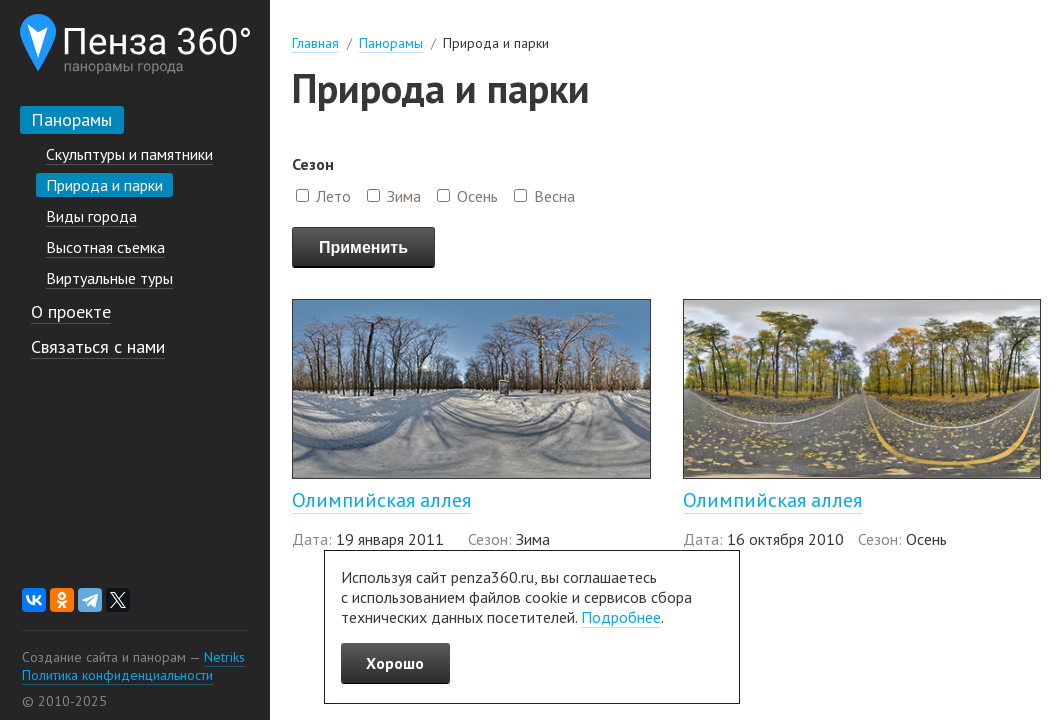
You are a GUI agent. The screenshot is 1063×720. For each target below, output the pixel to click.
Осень (477, 196)
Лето (333, 196)
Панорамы (391, 43)
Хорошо (395, 663)
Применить (363, 247)
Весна (554, 196)
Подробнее (621, 617)
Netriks (224, 657)
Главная (315, 43)
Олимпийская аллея (381, 500)
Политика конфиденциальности (117, 675)
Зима (404, 196)
